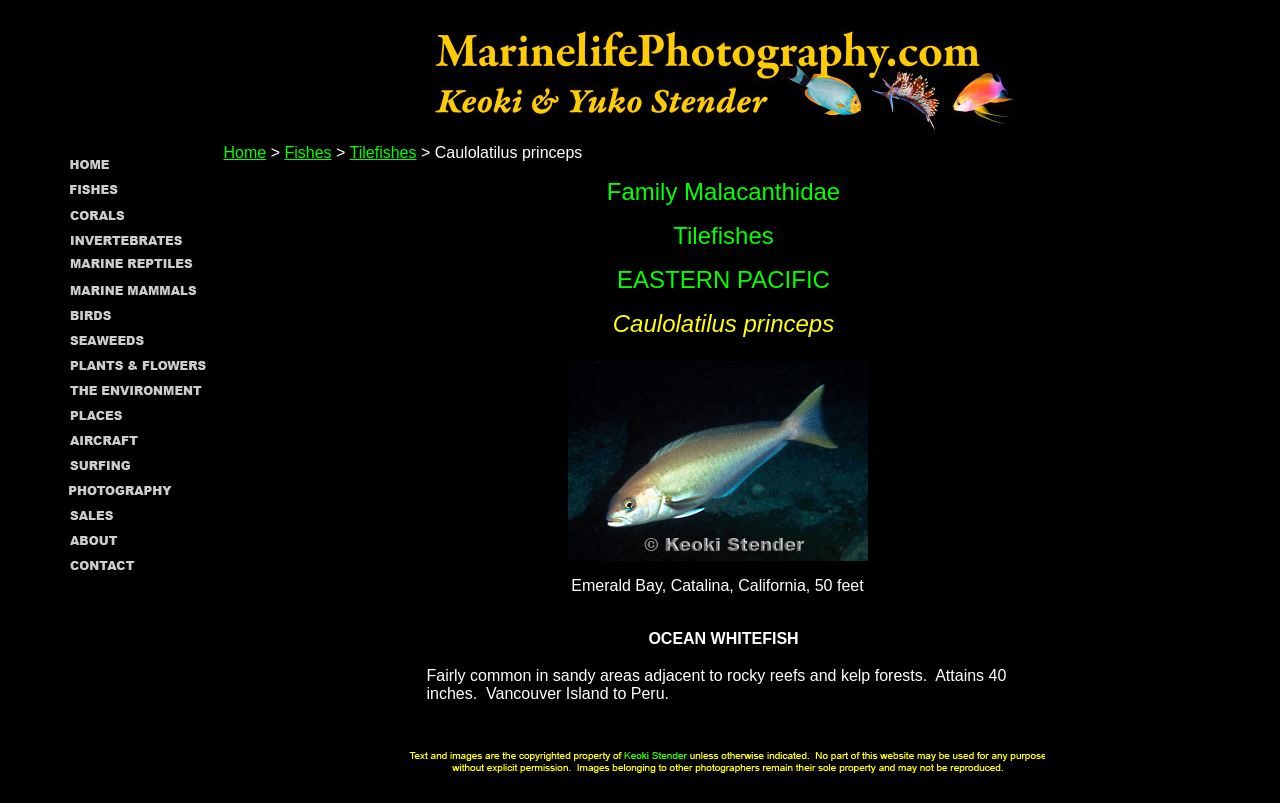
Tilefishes (383, 152)
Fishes (307, 152)
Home (245, 152)
